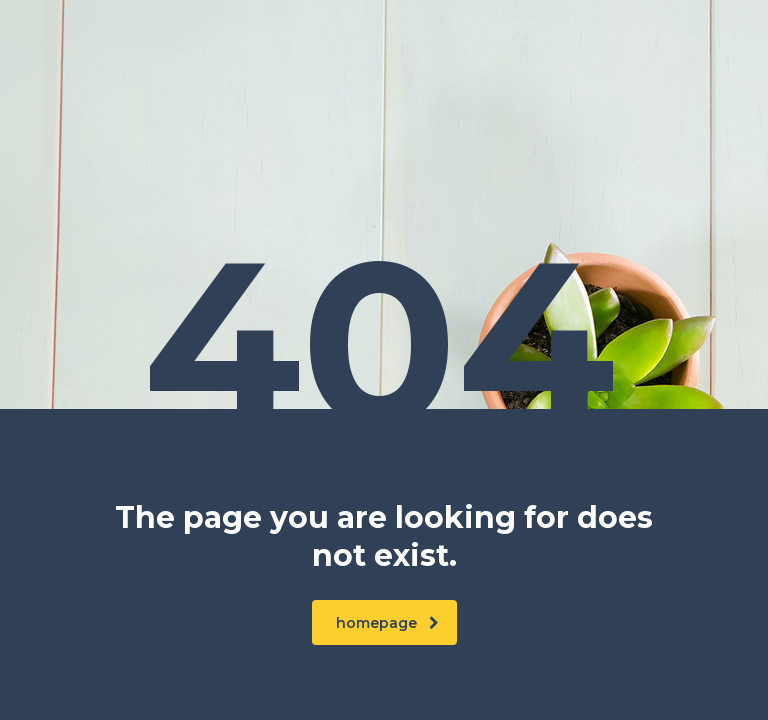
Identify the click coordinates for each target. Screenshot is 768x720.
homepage (387, 623)
